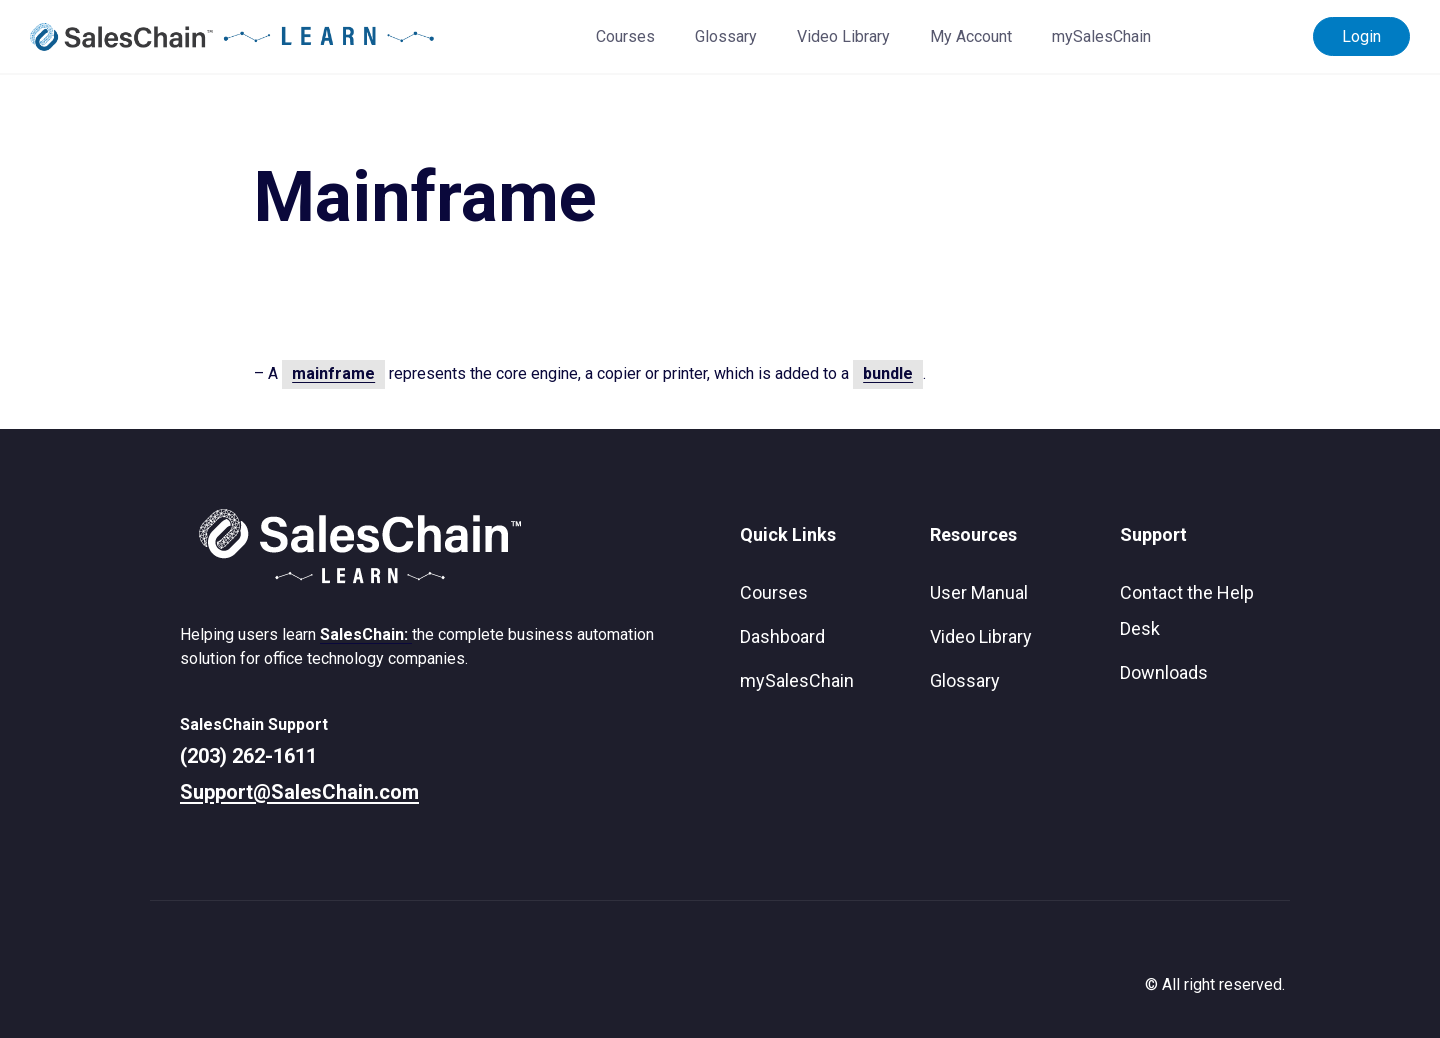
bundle (888, 373)
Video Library (843, 36)
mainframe (333, 373)
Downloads (1164, 672)
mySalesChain (1101, 36)
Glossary (726, 36)
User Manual (979, 592)
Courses (625, 36)
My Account (971, 36)
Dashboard (782, 636)
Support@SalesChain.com (299, 792)
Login (1361, 36)
